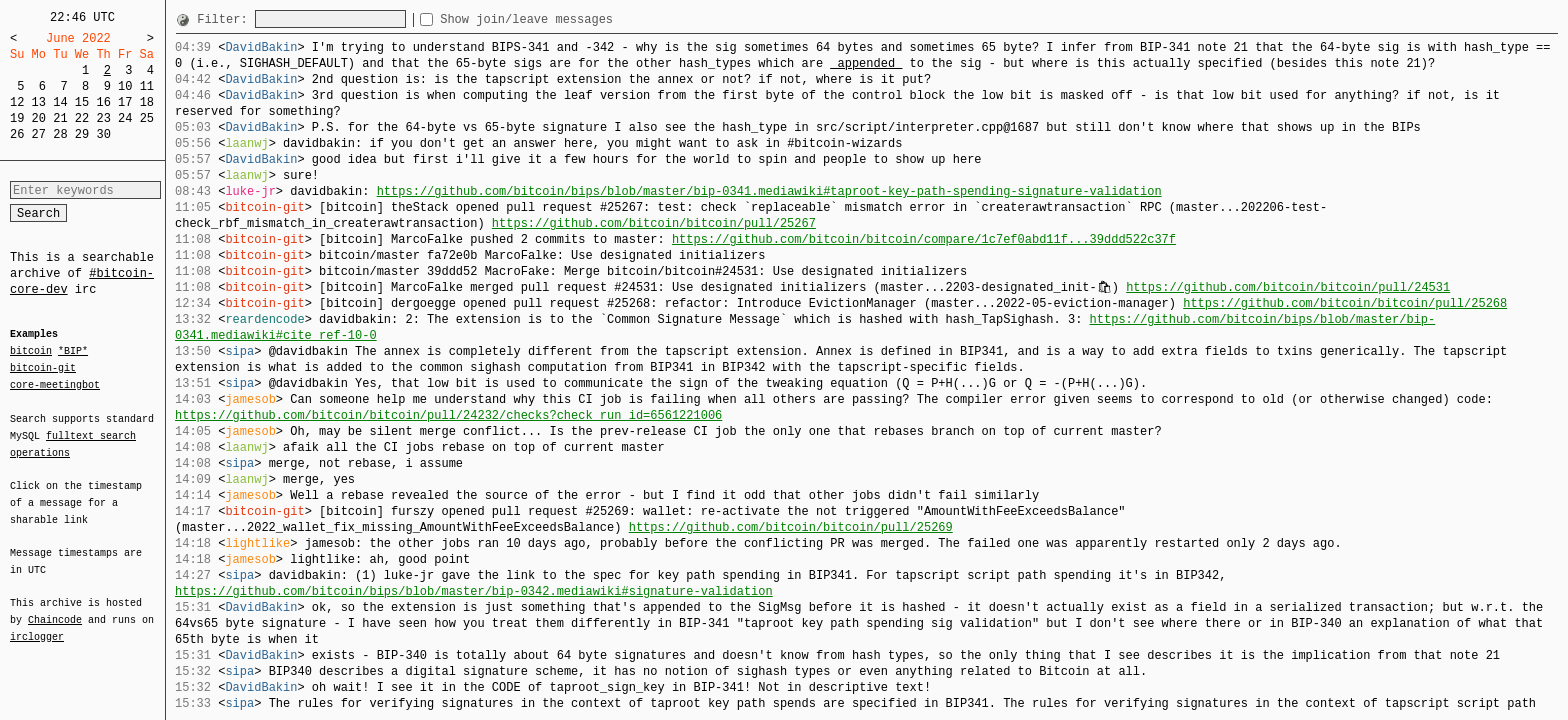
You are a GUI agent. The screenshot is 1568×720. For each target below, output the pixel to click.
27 (39, 134)
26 (17, 134)
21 (60, 118)
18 (147, 102)
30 (103, 134)
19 (17, 118)
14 (60, 102)
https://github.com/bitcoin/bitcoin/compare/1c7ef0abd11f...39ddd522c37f (924, 239)
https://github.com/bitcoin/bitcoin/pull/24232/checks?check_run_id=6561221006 (448, 415)
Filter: (226, 19)
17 (125, 102)
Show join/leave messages (562, 19)
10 (125, 86)
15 (82, 102)
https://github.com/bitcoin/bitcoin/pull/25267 (654, 223)
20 (39, 118)
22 (82, 118)
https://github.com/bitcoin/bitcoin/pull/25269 (791, 527)
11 (147, 86)
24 (125, 118)
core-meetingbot (55, 384)
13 (39, 102)
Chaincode (55, 608)
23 (103, 118)
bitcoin (31, 352)
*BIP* (73, 352)
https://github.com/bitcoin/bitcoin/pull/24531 (1288, 287)
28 (60, 134)
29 (82, 134)
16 (103, 102)
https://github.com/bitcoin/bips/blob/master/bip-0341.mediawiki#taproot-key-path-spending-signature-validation (769, 191)
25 (147, 118)
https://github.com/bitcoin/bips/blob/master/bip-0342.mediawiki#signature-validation (474, 591)
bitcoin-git (43, 368)
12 (17, 102)
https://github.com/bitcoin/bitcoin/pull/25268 (1345, 303)
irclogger (37, 624)
